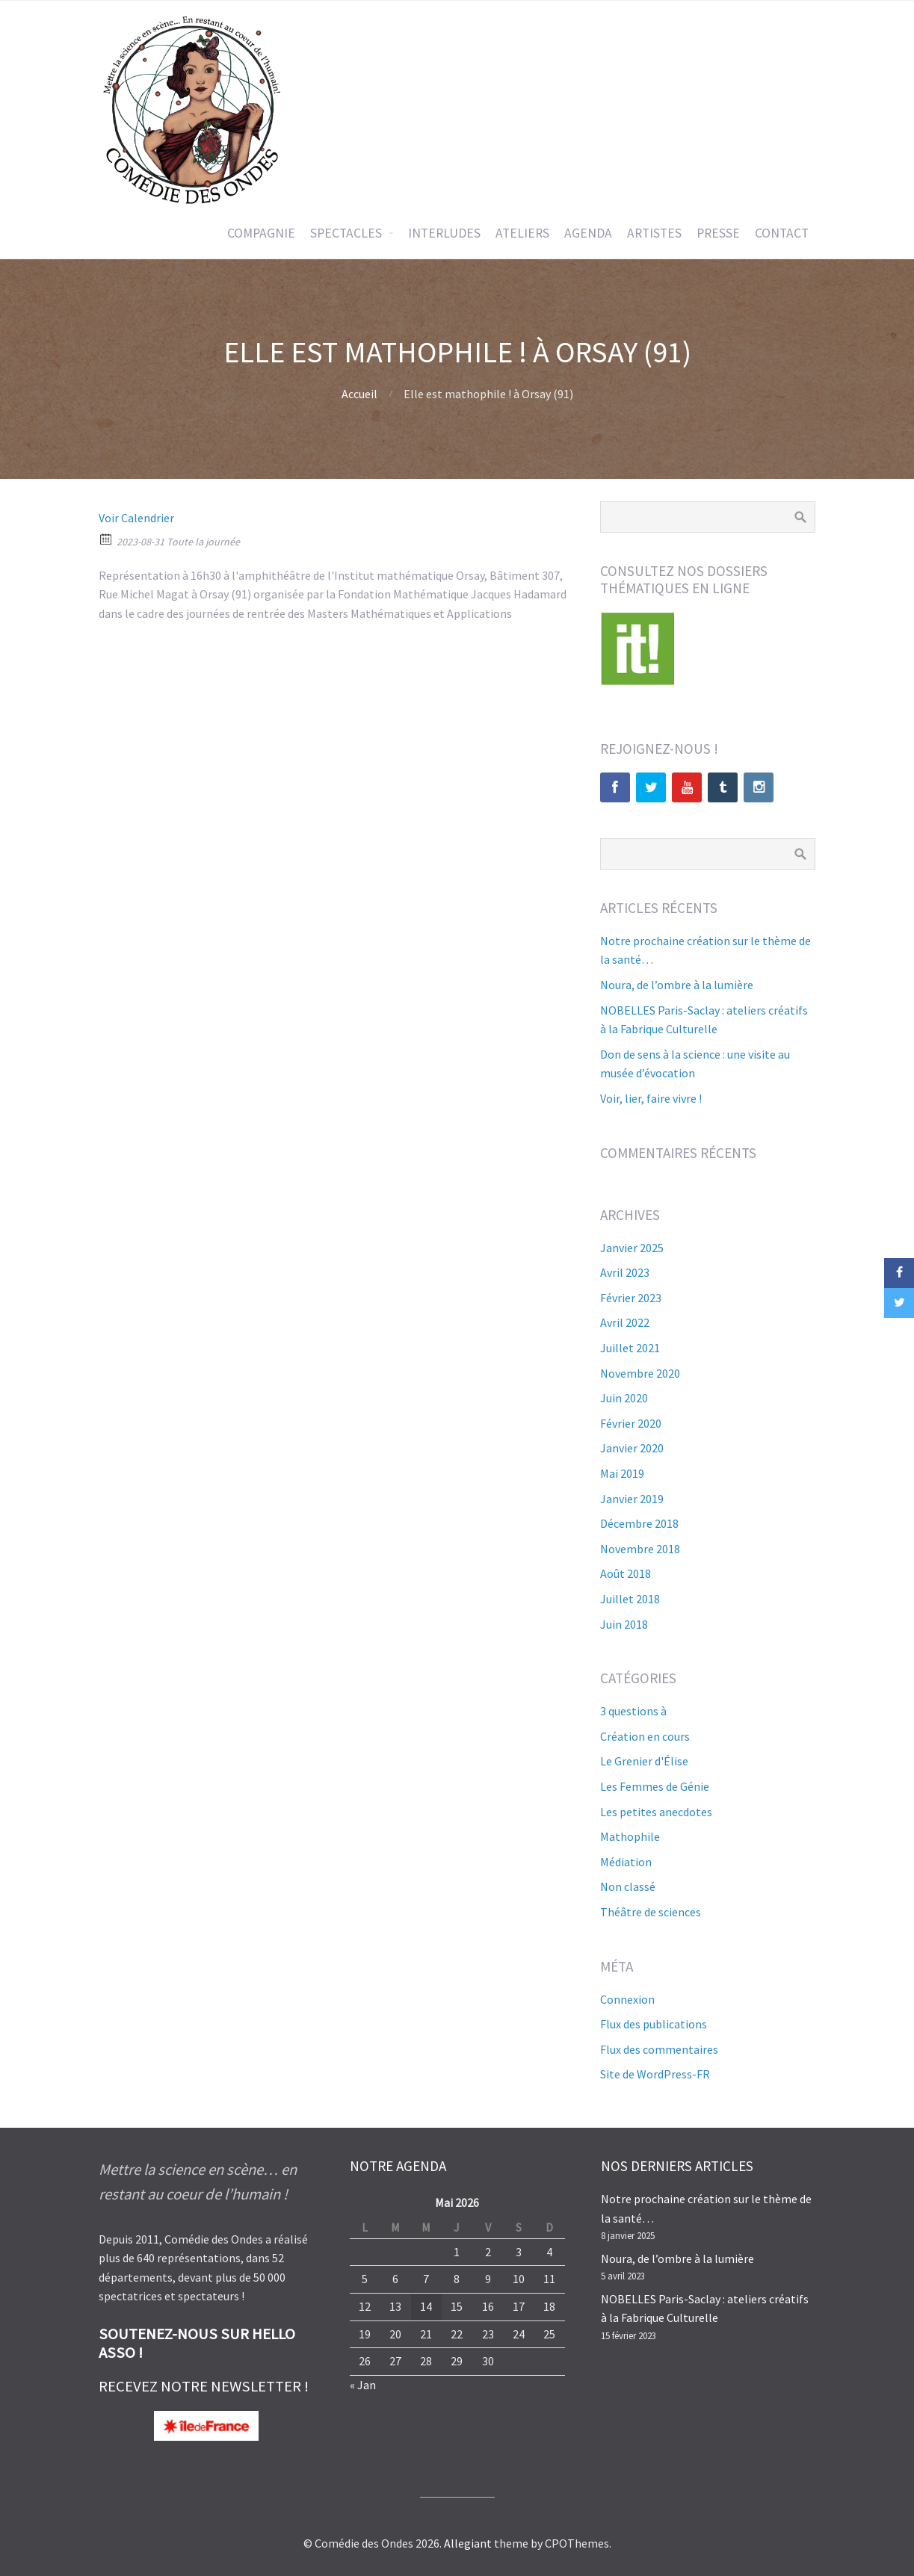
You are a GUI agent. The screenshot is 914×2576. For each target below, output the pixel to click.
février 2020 (630, 1423)
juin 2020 (624, 1397)
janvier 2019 (632, 1498)
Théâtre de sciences (650, 1911)
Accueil (359, 393)
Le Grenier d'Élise (644, 1760)
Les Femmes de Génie (654, 1786)
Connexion (627, 1999)
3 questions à (633, 1710)
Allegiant (468, 2543)
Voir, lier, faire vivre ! (651, 1098)
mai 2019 (622, 1473)
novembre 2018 (640, 1548)
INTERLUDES (444, 233)
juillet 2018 (630, 1598)
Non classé (627, 1886)
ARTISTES (654, 233)
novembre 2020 (640, 1373)
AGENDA (588, 233)
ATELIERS (522, 233)
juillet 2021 (630, 1347)
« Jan (363, 2384)
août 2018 (625, 1573)
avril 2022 (624, 1322)
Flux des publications (653, 2023)
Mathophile (630, 1836)
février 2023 (630, 1297)
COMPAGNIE (261, 233)
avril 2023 (624, 1272)
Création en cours (645, 1736)
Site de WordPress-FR (655, 2073)
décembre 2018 (639, 1523)
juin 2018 (624, 1624)
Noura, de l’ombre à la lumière (676, 984)
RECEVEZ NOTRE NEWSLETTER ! (204, 2386)
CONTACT (782, 233)
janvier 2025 (632, 1247)
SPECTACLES (346, 233)
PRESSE (718, 233)
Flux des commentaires (659, 2049)
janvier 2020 (632, 1447)
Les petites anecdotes (656, 1811)
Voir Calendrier (136, 517)
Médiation (626, 1861)
